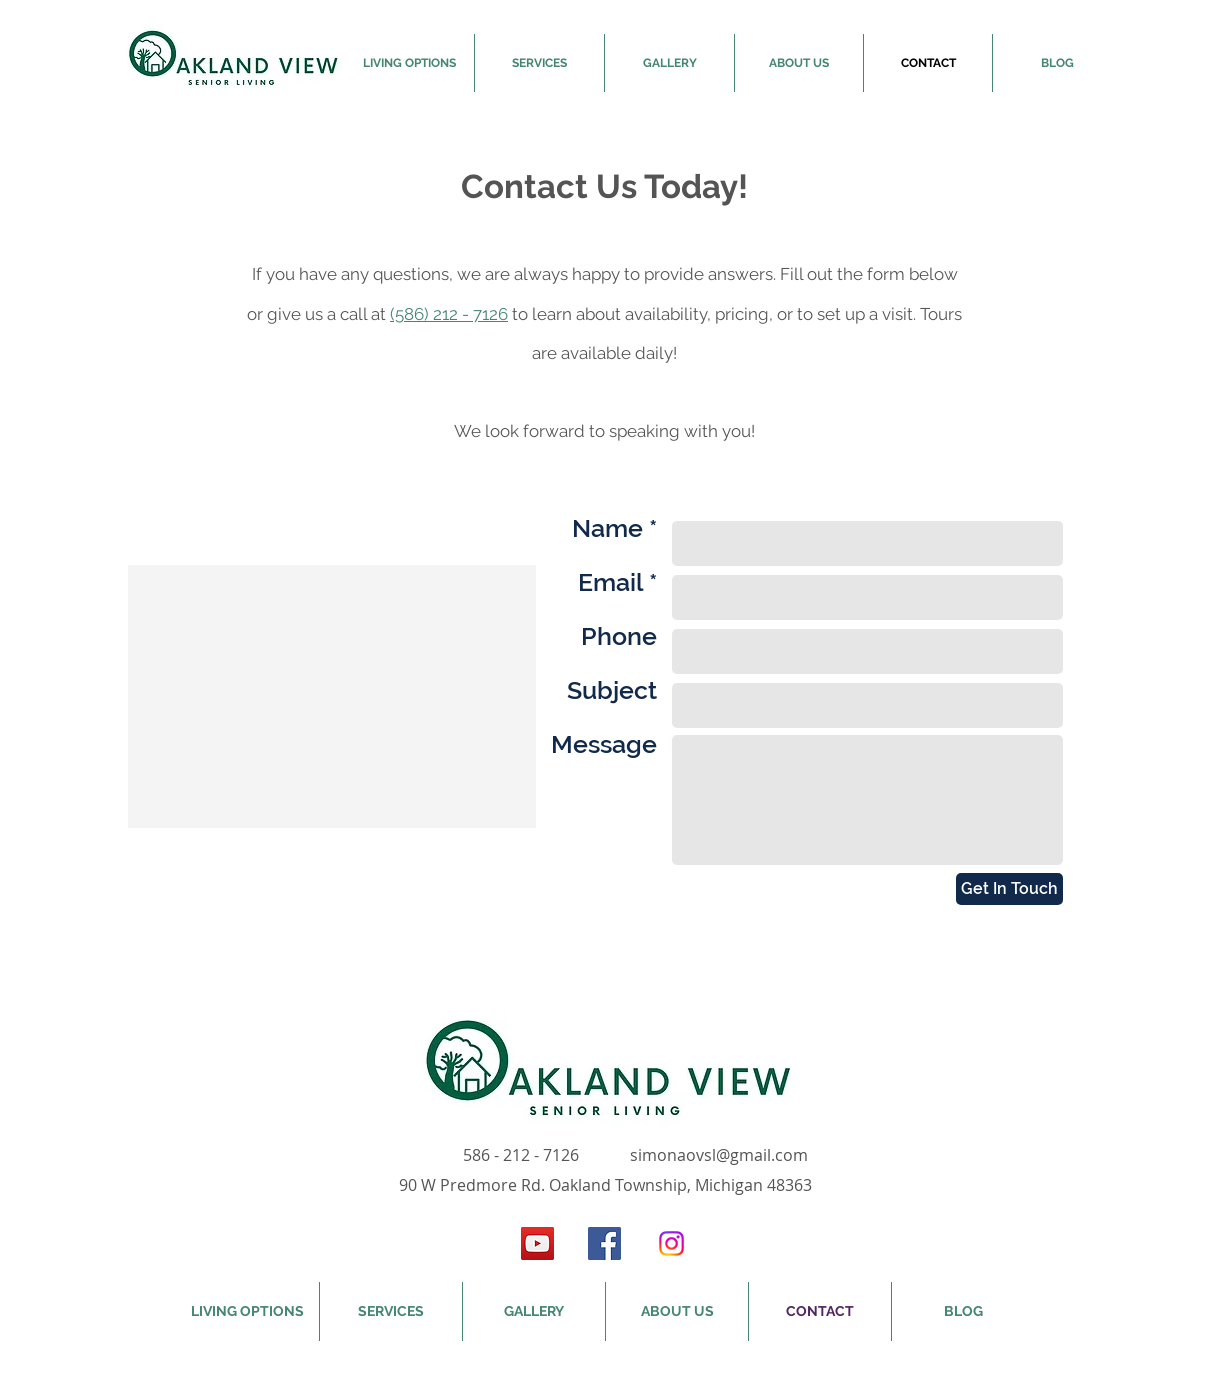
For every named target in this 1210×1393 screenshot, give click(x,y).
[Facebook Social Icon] (604, 1243)
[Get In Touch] (1009, 889)
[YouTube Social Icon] (537, 1243)
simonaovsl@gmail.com (719, 1155)
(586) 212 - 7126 (449, 314)
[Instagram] (671, 1243)
